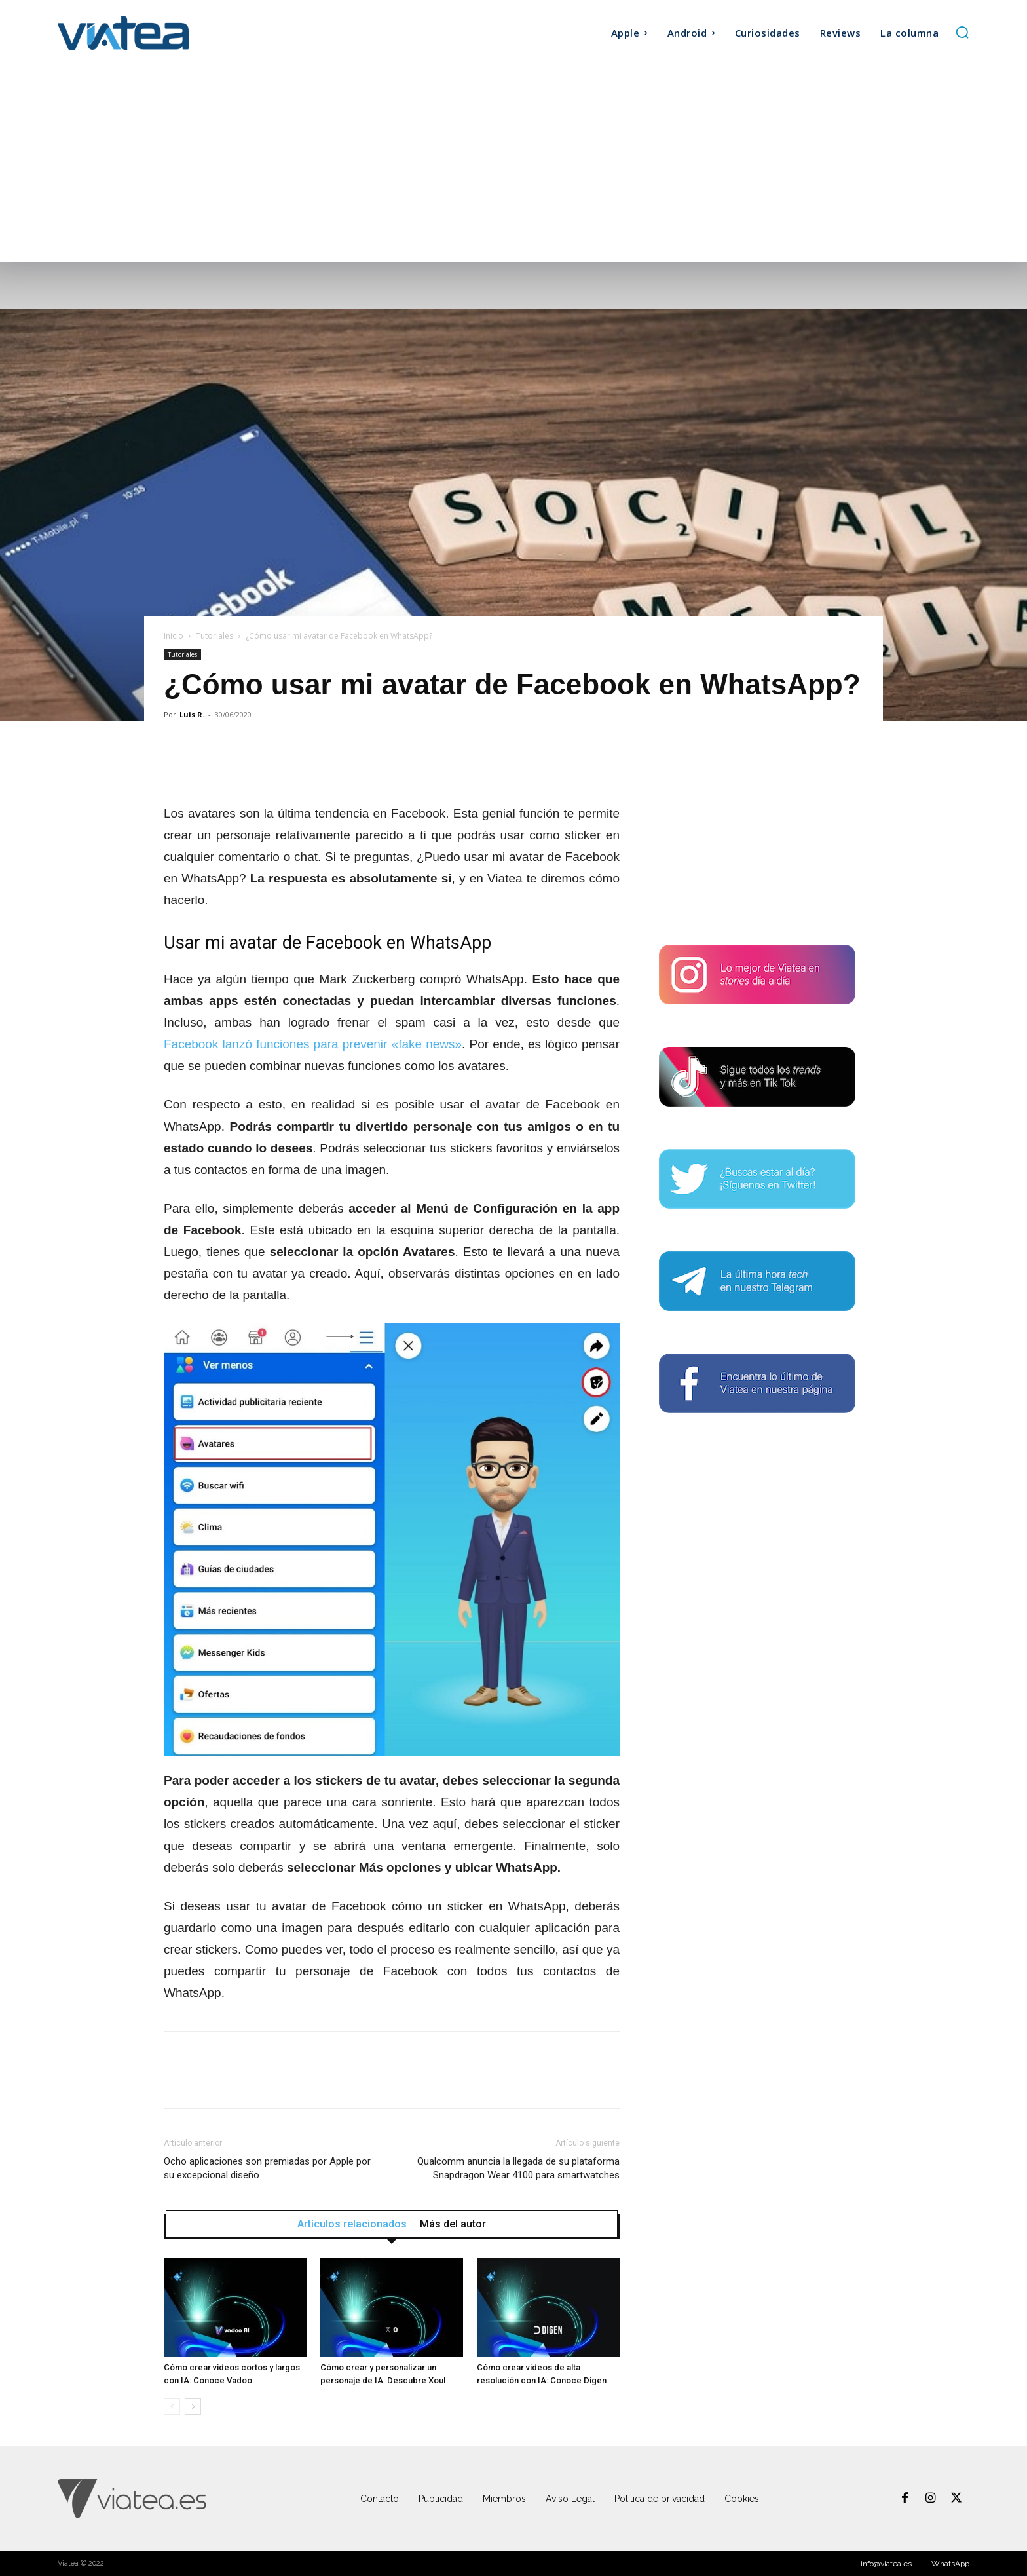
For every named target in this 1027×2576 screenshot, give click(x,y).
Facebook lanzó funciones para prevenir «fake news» (313, 1044)
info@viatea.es (886, 2563)
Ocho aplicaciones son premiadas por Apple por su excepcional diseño (267, 2168)
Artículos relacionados (352, 2224)
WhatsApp (950, 2563)
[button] (962, 32)
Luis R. (191, 714)
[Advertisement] (513, 164)
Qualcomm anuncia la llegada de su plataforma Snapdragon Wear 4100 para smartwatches (518, 2168)
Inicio (173, 635)
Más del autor (453, 2224)
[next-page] (193, 2406)
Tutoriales (214, 635)
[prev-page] (172, 2406)
